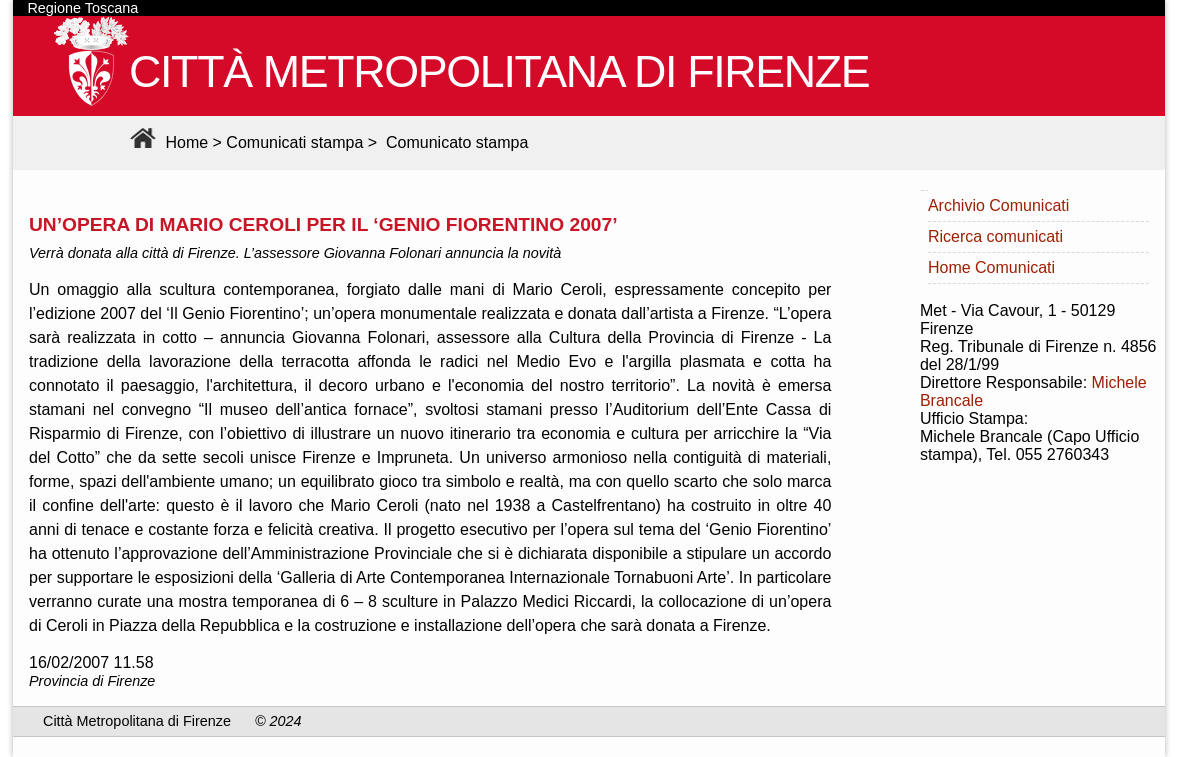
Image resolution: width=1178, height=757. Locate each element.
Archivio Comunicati (998, 205)
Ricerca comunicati (995, 236)
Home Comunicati (991, 267)
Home (166, 142)
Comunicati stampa (294, 142)
